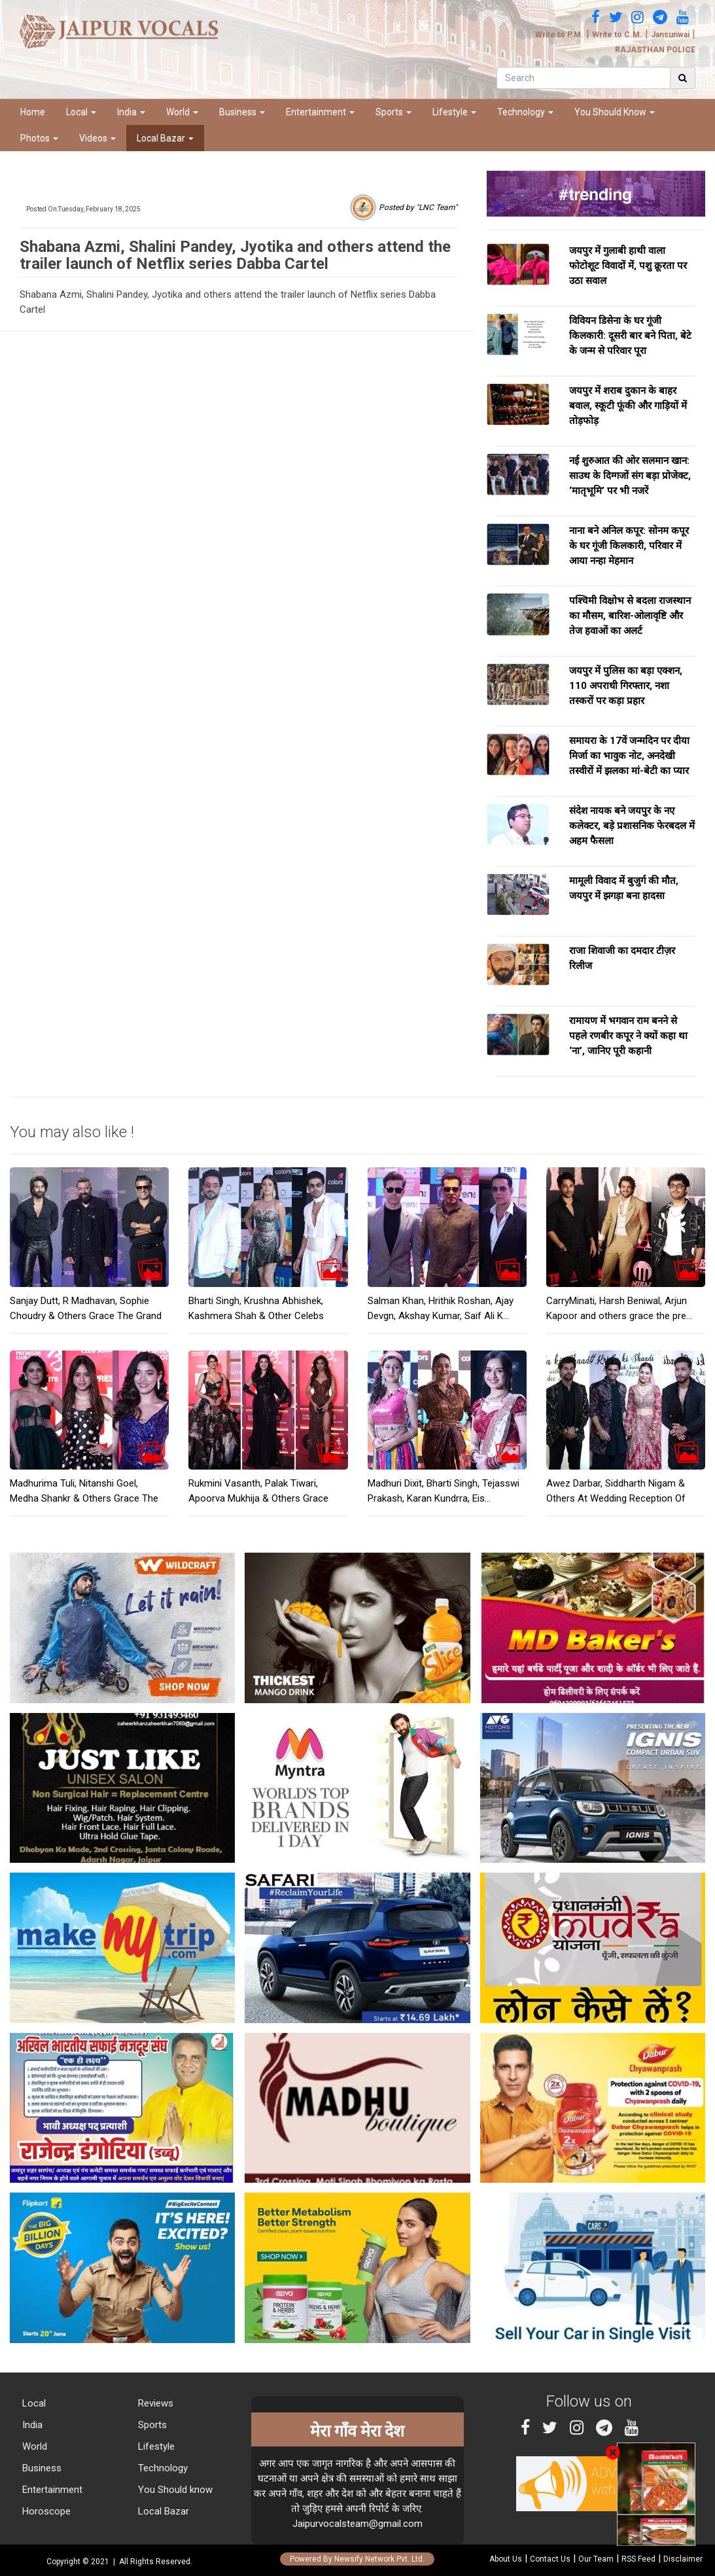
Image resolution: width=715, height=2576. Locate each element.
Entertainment (320, 112)
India (131, 112)
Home (32, 112)
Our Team (596, 2559)
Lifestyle (454, 112)
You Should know (174, 2490)
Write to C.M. (617, 34)
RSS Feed (638, 2559)
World (182, 112)
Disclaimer (683, 2559)
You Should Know (614, 112)
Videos (97, 138)
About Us (505, 2559)
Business (242, 112)
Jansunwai (670, 34)
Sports (393, 112)
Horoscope (45, 2511)
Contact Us (550, 2559)
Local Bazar (165, 138)
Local (81, 112)
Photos (39, 138)
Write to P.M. (559, 34)
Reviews (154, 2403)
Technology (525, 112)
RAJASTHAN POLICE (655, 49)
